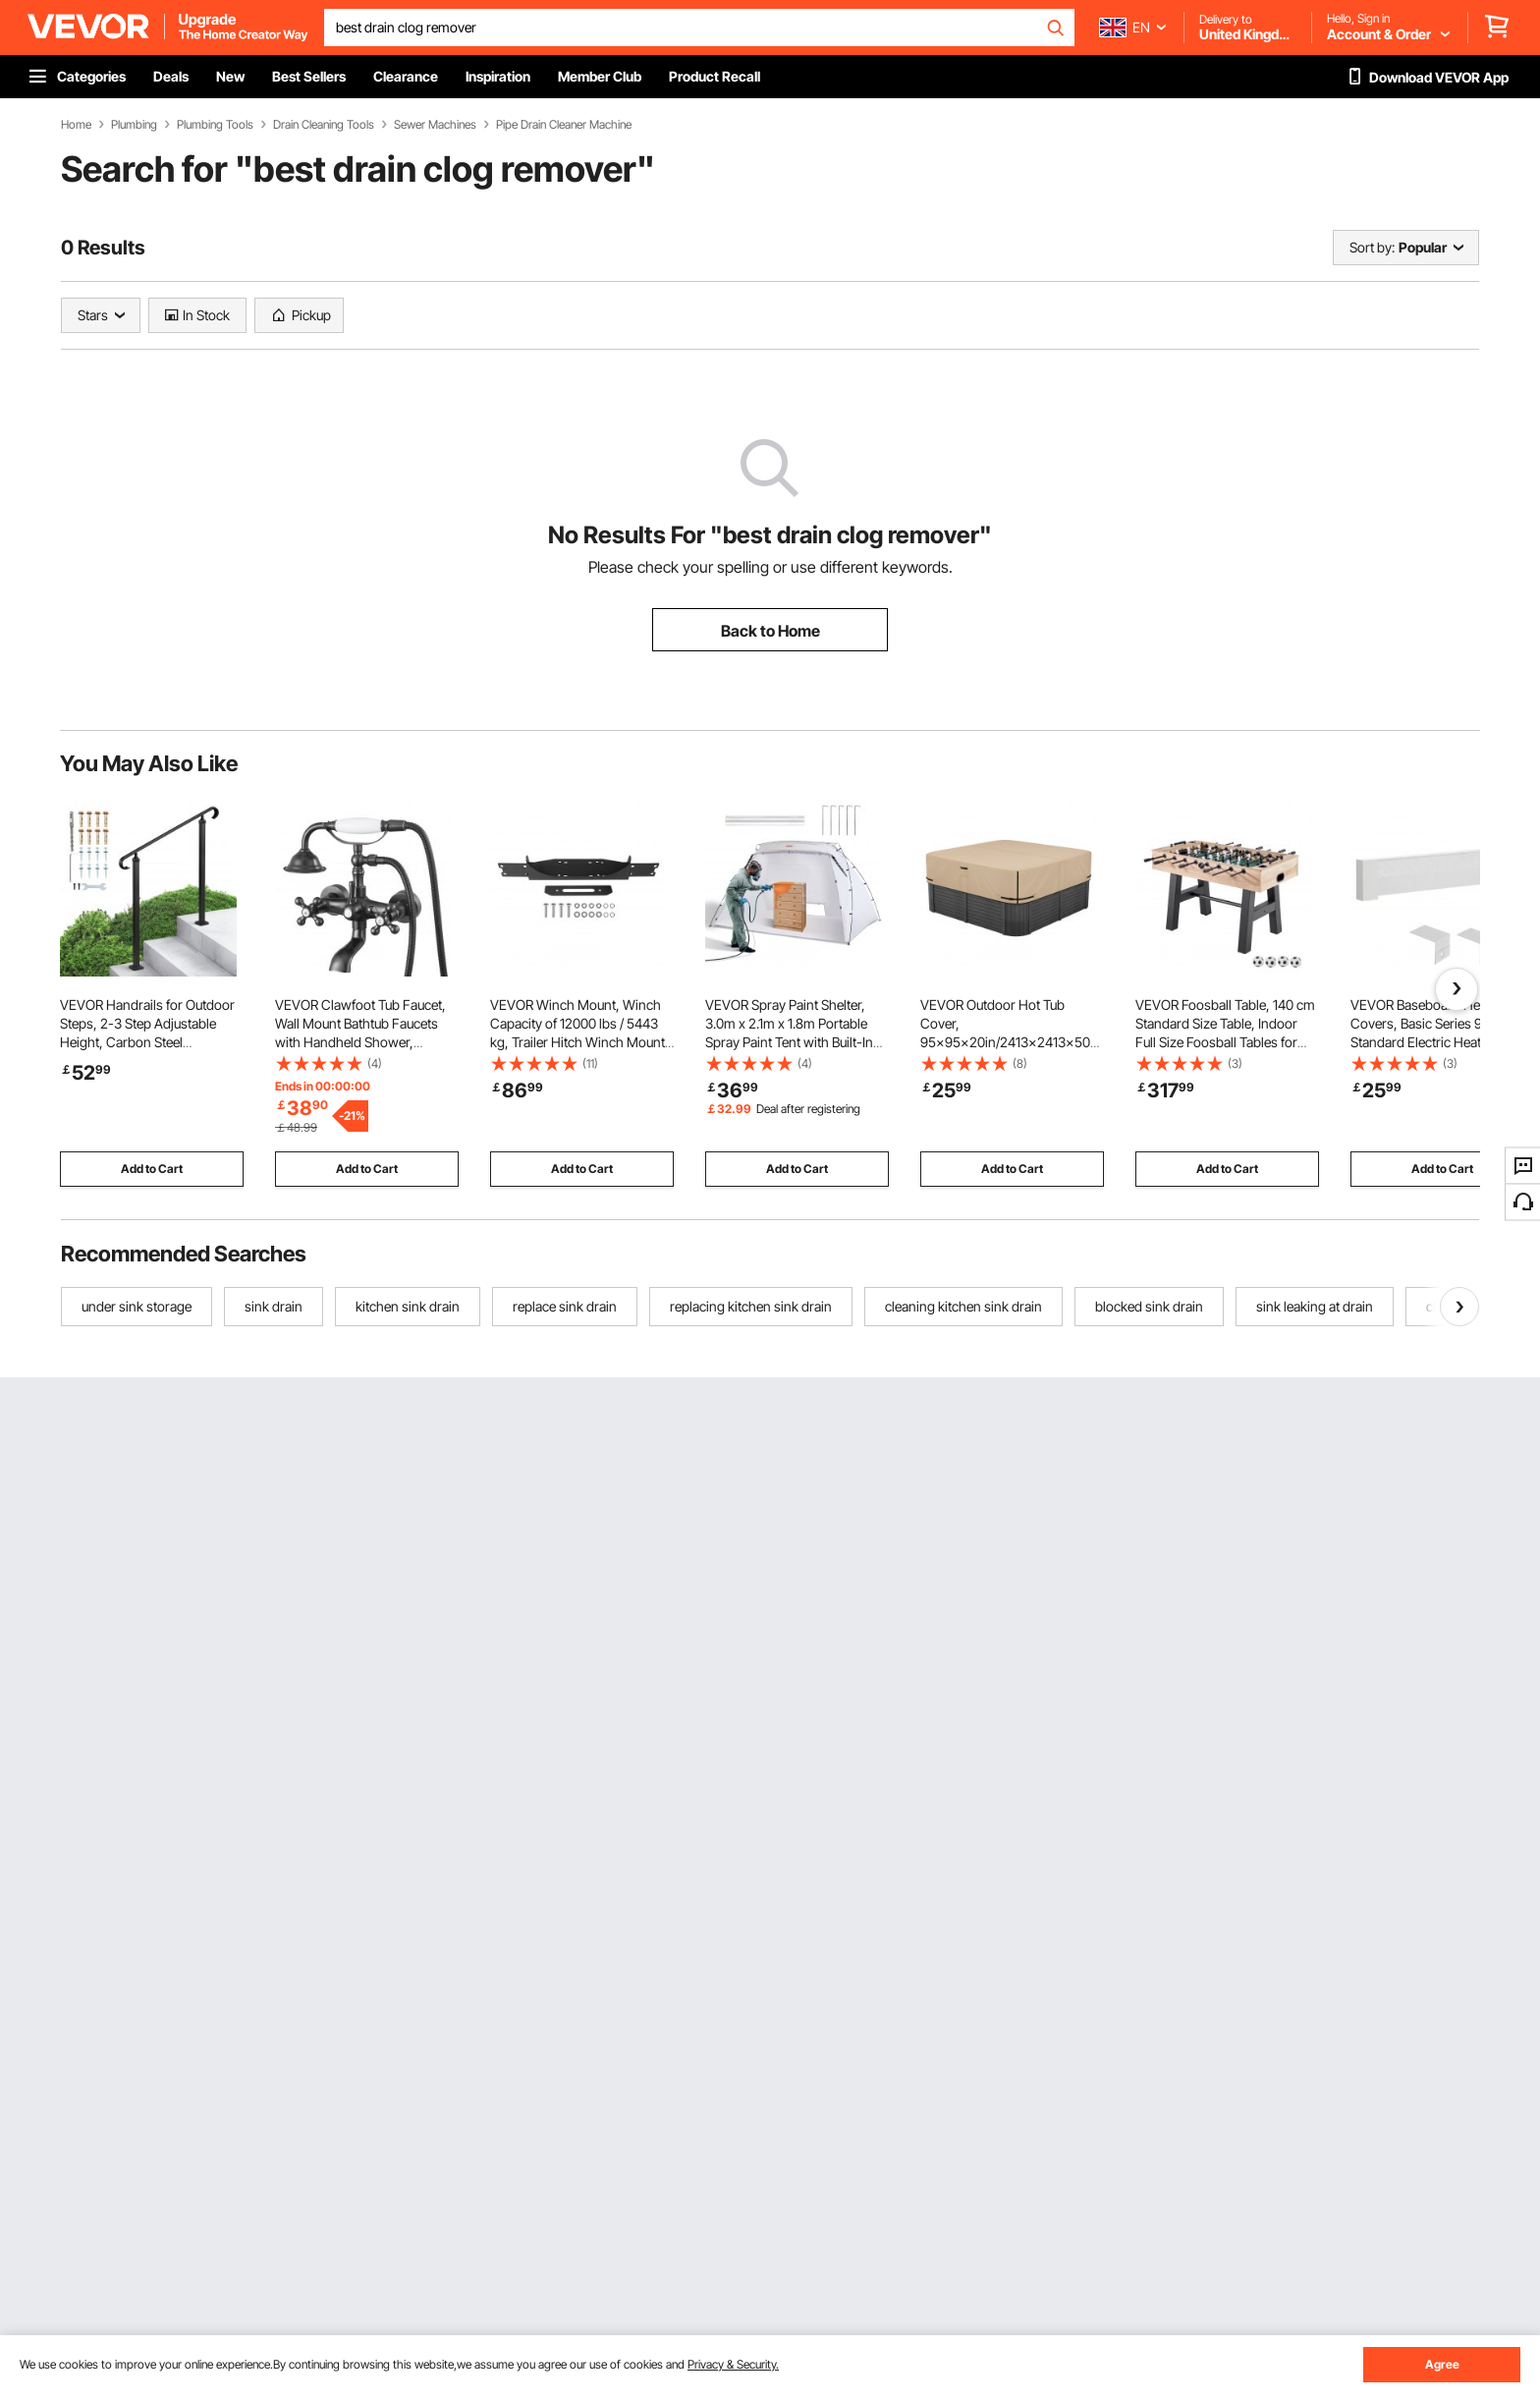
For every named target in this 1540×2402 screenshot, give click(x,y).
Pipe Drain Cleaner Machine (564, 125)
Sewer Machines (435, 125)
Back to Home (770, 631)
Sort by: (1372, 247)
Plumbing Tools (215, 125)
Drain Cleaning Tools (323, 125)
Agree (1442, 2364)
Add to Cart (152, 1168)
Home (76, 125)
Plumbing (134, 125)
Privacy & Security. (733, 2364)
